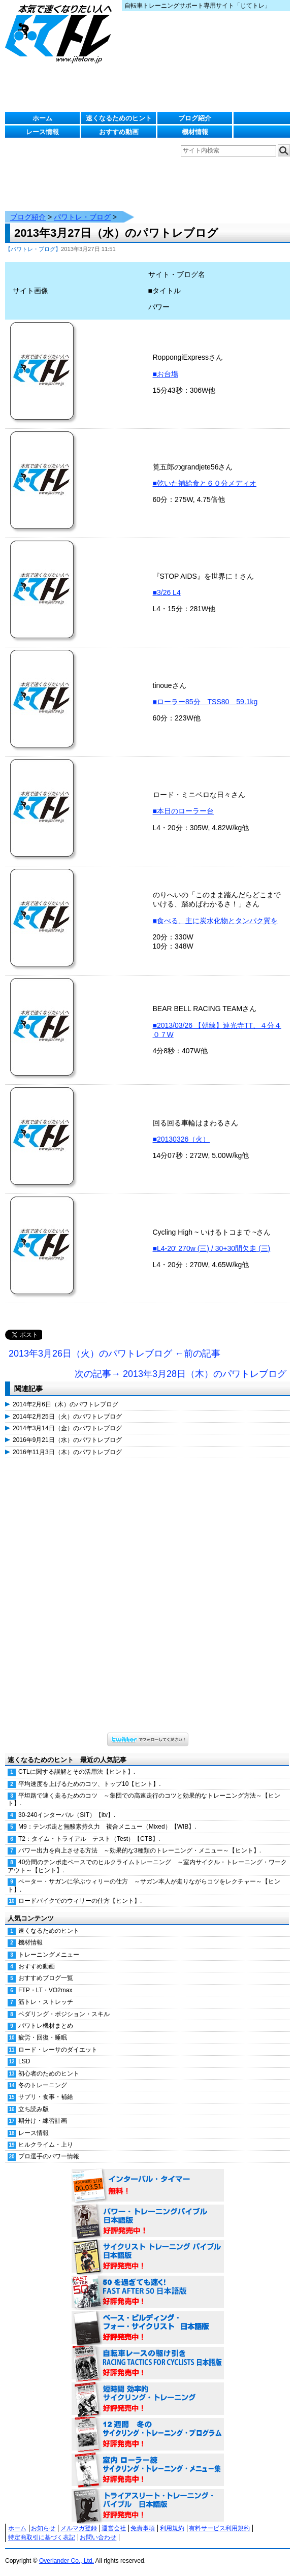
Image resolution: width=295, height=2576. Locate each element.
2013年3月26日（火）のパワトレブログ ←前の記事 (114, 1353)
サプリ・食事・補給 (45, 2096)
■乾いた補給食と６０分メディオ (204, 483)
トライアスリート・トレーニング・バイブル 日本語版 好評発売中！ (148, 2506)
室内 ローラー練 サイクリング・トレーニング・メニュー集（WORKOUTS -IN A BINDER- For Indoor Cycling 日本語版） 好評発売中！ (148, 2470)
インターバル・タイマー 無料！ (148, 2186)
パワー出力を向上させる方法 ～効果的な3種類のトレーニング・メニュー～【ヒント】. (139, 1850)
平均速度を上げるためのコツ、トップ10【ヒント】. (89, 1783)
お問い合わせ (98, 2537)
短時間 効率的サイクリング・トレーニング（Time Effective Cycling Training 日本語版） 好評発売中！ (148, 2399)
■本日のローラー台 (183, 811)
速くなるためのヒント (119, 118)
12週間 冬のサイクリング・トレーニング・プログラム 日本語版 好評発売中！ (148, 2435)
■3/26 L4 (167, 592)
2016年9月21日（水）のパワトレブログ (67, 1439)
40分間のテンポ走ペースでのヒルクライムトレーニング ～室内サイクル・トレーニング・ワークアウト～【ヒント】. (147, 1866)
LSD (24, 2061)
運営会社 (114, 2528)
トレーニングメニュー (48, 1954)
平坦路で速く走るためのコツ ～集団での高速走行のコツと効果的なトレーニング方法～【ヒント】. (144, 1799)
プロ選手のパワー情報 (48, 2156)
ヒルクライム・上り (45, 2144)
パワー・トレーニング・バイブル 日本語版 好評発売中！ (148, 2221)
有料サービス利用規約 (219, 2528)
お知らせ (43, 2528)
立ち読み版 (33, 2109)
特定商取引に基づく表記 (41, 2537)
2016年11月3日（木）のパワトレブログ (67, 1452)
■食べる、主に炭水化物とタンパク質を (215, 921)
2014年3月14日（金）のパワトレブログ (67, 1428)
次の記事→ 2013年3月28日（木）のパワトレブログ (180, 1374)
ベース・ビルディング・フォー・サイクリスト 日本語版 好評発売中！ (148, 2328)
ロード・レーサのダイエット (57, 2049)
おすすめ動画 (119, 132)
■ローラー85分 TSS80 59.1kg (205, 702)
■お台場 (165, 374)
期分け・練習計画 (42, 2120)
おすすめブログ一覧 (45, 1978)
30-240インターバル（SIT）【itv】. (66, 1814)
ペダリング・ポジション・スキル (64, 2014)
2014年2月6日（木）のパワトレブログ (65, 1404)
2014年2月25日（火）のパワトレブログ (67, 1416)
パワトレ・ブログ (82, 217)
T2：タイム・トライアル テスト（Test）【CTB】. (89, 1838)
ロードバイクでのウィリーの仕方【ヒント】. (80, 1900)
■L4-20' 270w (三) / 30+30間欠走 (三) (212, 1248)
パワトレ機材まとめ (45, 2025)
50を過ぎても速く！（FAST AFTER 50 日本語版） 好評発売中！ (148, 2292)
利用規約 (172, 2528)
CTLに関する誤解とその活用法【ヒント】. (76, 1771)
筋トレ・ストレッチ (45, 2001)
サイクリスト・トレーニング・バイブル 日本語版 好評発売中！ (148, 2257)
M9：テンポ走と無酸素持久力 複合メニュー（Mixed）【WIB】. (107, 1826)
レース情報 (42, 132)
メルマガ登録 (78, 2528)
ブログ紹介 (194, 118)
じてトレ (61, 33)
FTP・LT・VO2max (45, 1990)
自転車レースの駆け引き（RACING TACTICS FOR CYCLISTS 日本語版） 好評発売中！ (148, 2363)
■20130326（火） (181, 1139)
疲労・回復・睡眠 (42, 2037)
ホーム (42, 118)
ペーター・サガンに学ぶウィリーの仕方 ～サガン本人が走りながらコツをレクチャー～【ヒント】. (144, 1885)
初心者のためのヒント (48, 2073)
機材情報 (195, 132)
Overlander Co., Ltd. (66, 2560)
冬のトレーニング (42, 2085)
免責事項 (142, 2528)
